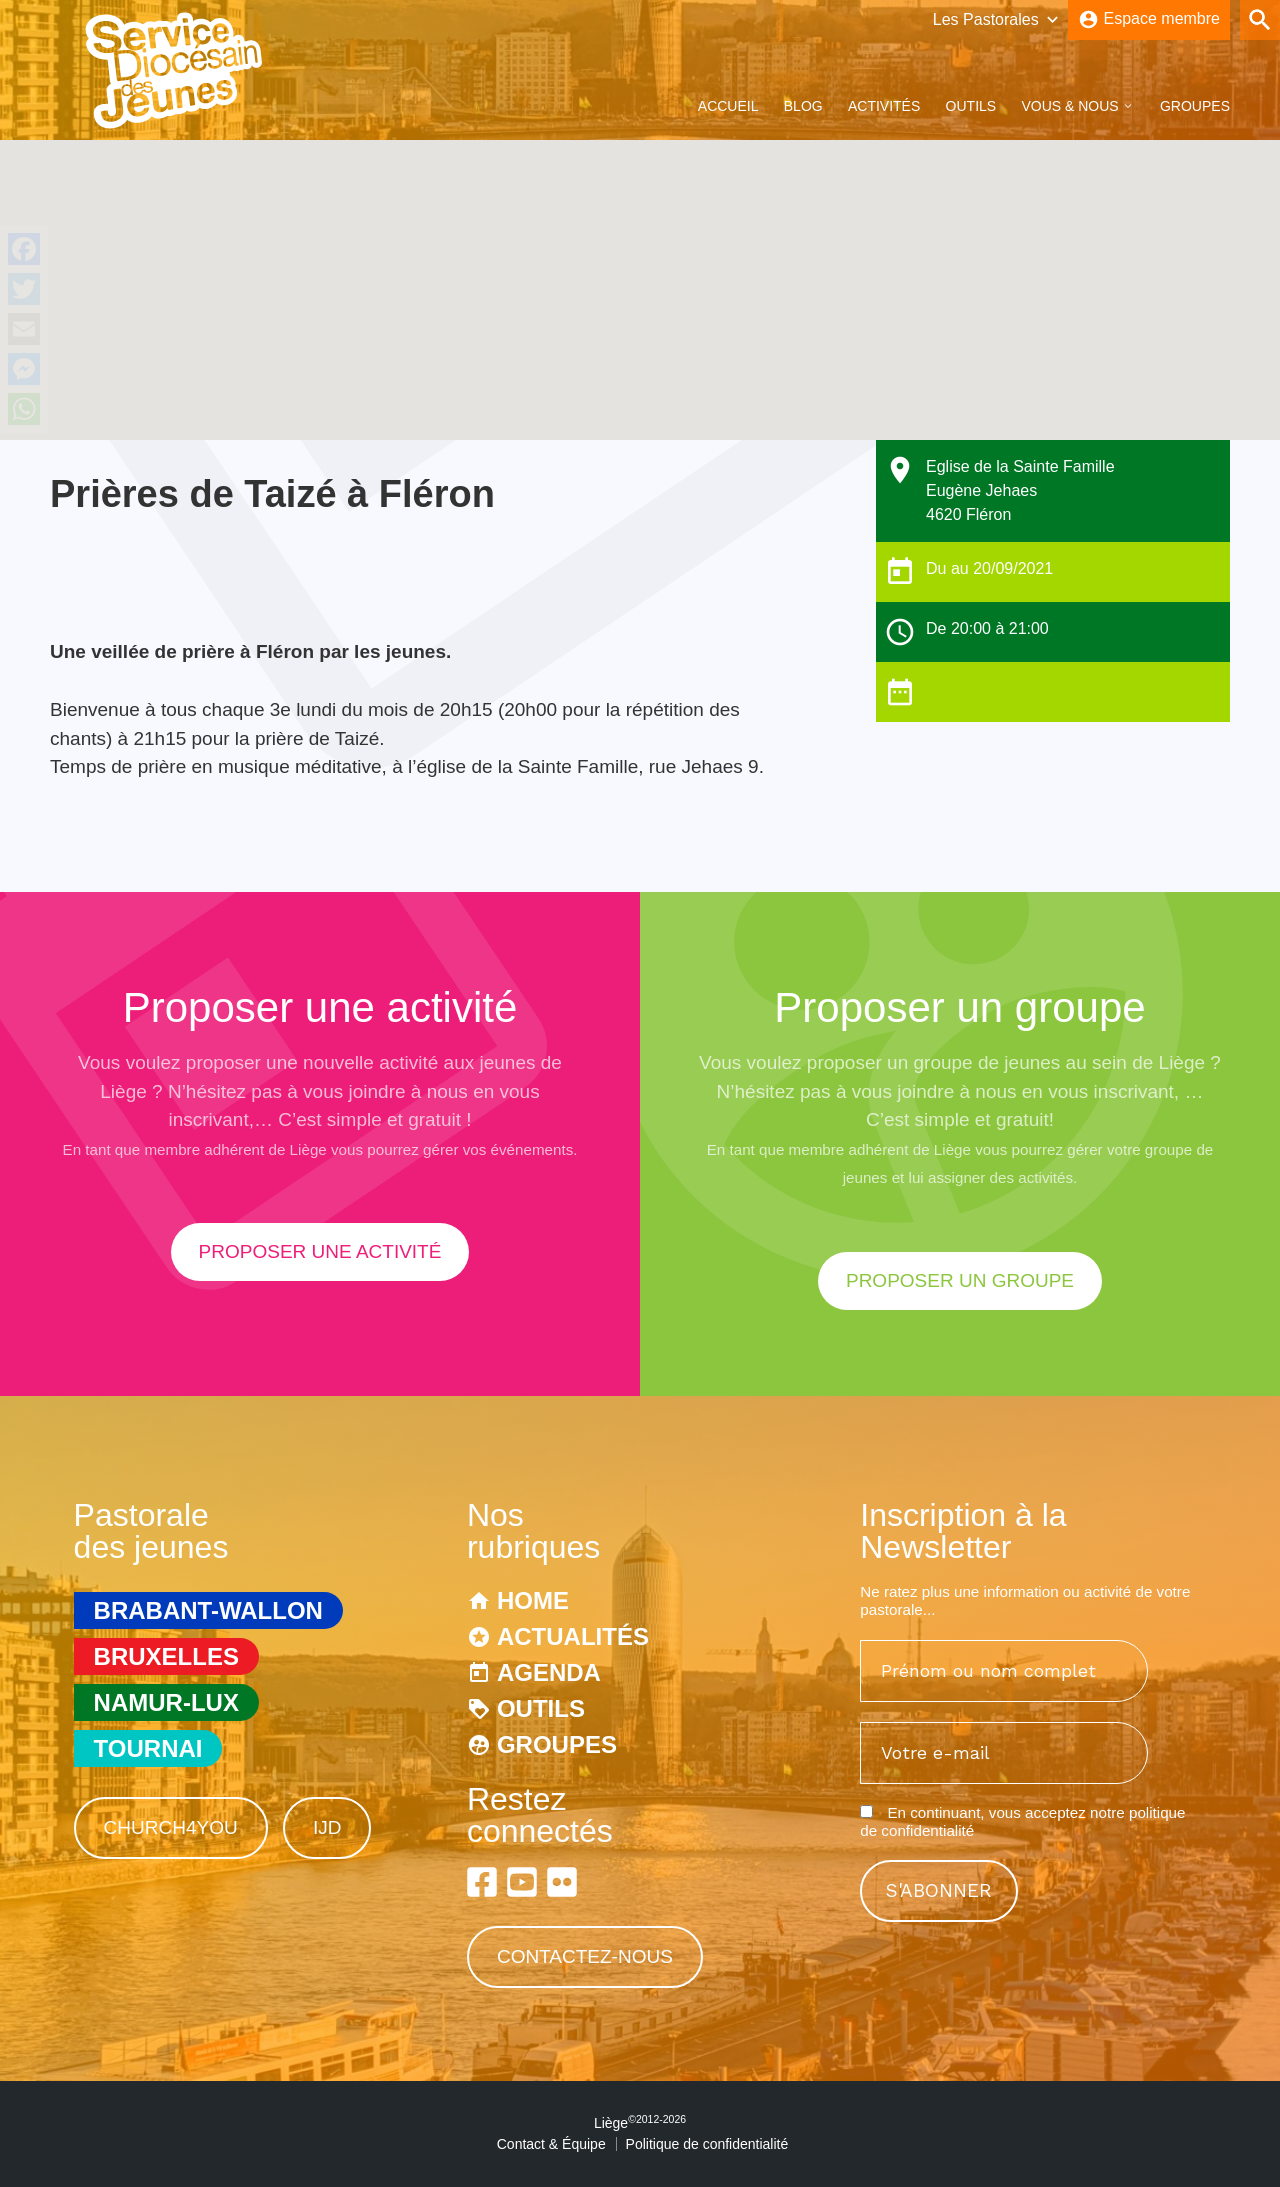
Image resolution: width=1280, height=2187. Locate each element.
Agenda (549, 1672)
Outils (971, 106)
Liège (640, 2123)
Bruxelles (166, 1656)
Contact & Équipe (551, 2144)
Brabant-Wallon (208, 1610)
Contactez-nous (585, 1956)
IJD (327, 1827)
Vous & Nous (1069, 106)
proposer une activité (320, 1251)
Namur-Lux (166, 1702)
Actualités (573, 1636)
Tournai (148, 1748)
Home (533, 1600)
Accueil (728, 106)
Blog (803, 106)
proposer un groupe (960, 1280)
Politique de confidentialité (707, 2144)
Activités (884, 106)
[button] (640, 271)
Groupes (1195, 106)
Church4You (171, 1827)
